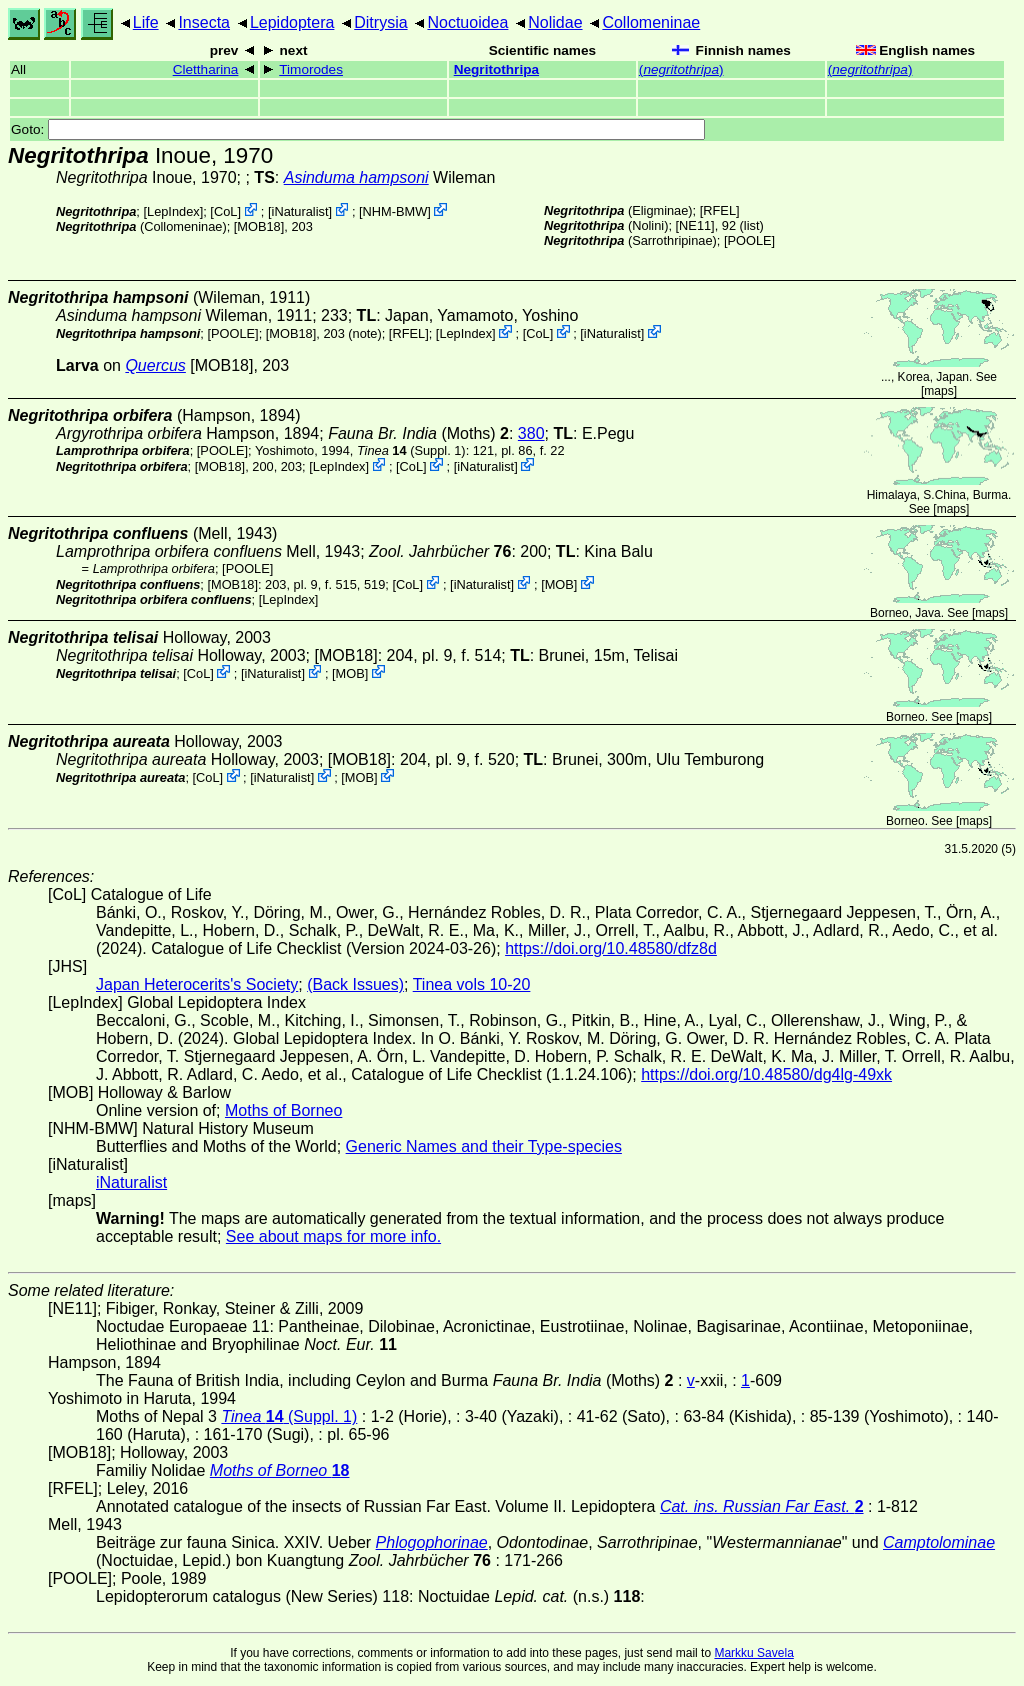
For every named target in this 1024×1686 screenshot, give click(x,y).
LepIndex (173, 211)
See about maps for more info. (333, 1236)
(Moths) (418, 433)
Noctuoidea (467, 22)
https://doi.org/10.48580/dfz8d (611, 948)
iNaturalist (300, 211)
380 (531, 433)
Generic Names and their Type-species (484, 1146)
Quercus (155, 365)
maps (938, 391)
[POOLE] (749, 240)
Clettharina (206, 69)
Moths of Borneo (283, 1110)
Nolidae (555, 22)
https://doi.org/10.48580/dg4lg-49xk (766, 1074)
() (681, 69)
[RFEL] (720, 210)
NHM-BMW (395, 211)
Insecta (204, 22)
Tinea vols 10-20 (472, 984)
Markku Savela (753, 1653)
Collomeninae (651, 22)
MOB (559, 584)
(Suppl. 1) (411, 450)
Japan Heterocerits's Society (197, 984)
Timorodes (311, 69)
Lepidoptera (292, 22)
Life (146, 22)
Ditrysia (380, 22)
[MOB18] (259, 226)
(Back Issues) (355, 984)
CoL (225, 211)
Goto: (358, 129)
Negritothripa (496, 69)
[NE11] (695, 225)
